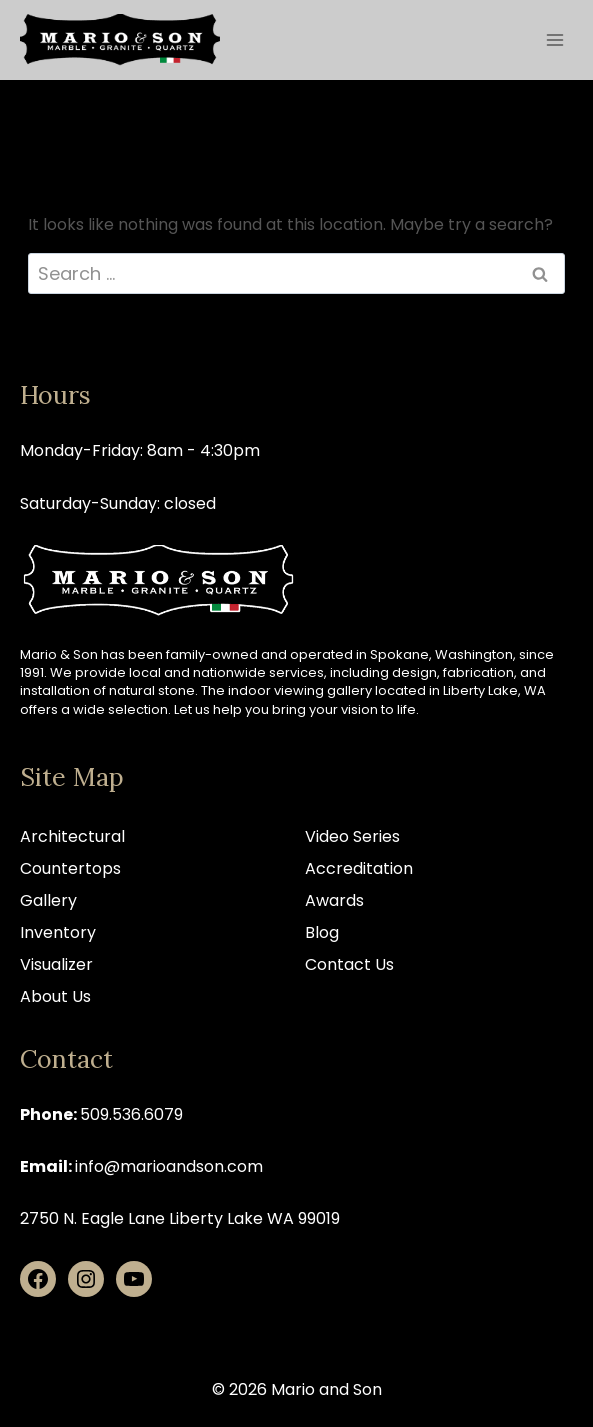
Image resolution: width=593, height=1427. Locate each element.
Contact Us (349, 964)
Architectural (72, 836)
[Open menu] (554, 39)
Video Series (352, 836)
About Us (55, 996)
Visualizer (56, 964)
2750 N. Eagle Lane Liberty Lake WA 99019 (180, 1218)
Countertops (70, 868)
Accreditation (359, 868)
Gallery (48, 900)
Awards (334, 900)
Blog (322, 932)
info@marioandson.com (169, 1166)
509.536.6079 (131, 1114)
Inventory (58, 932)
